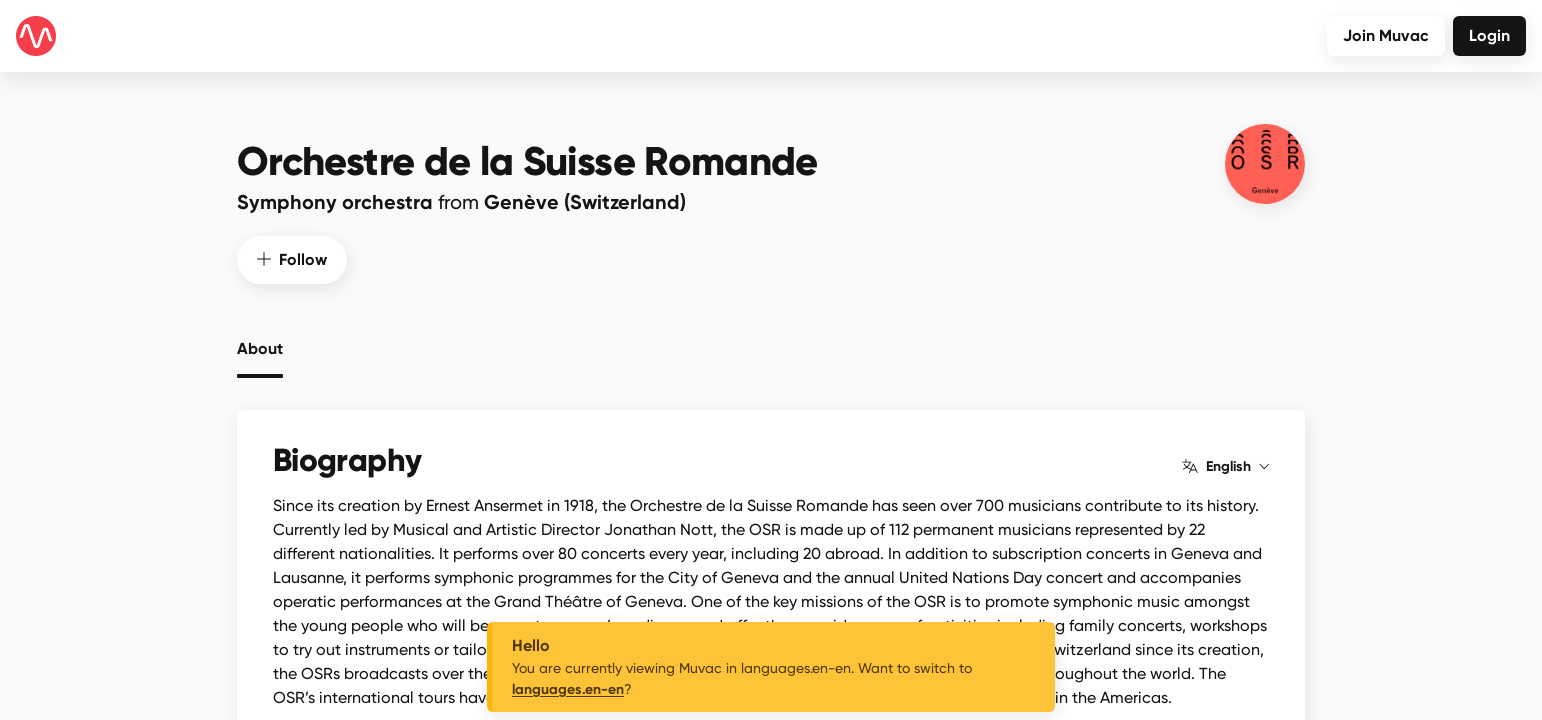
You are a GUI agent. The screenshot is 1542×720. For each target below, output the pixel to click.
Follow (292, 259)
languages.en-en (568, 689)
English (1225, 467)
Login (1489, 35)
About (260, 349)
